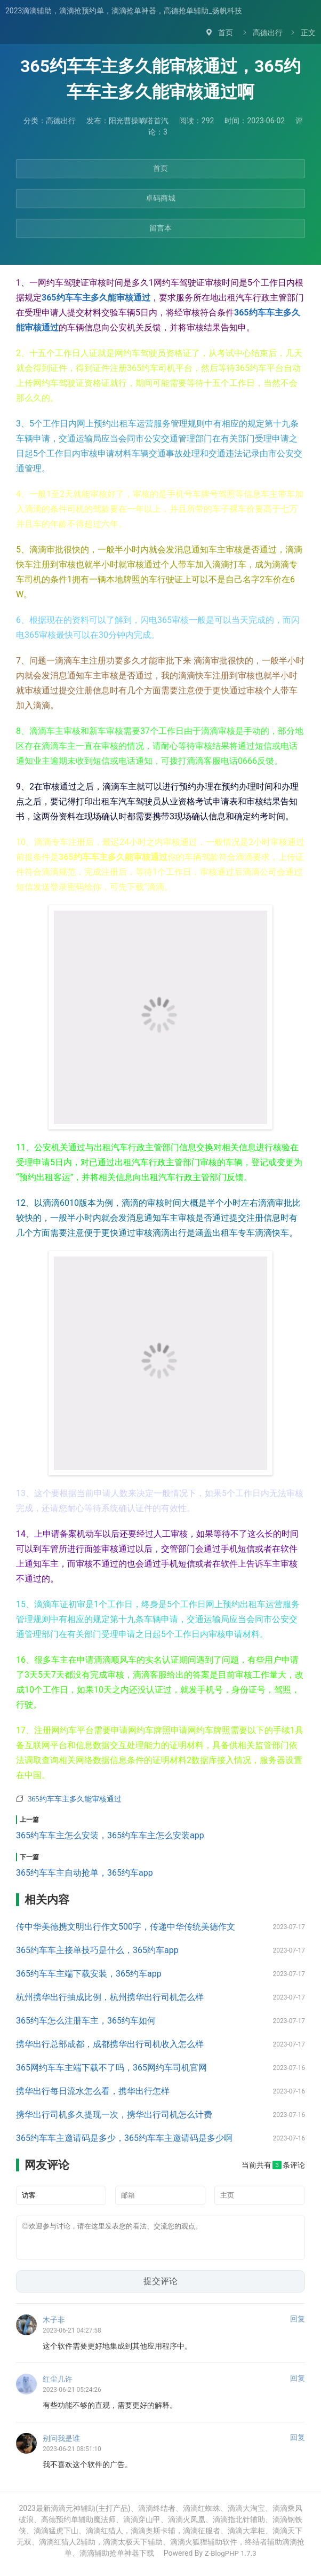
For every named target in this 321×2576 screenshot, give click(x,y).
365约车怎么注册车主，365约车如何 (86, 2021)
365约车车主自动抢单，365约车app (84, 1873)
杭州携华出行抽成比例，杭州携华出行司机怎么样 (110, 1997)
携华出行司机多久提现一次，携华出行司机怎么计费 (114, 2114)
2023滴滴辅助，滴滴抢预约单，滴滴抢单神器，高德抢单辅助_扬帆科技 (123, 10)
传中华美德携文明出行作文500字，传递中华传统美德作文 (125, 1927)
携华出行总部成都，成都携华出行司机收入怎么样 (110, 2044)
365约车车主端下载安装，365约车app (89, 1974)
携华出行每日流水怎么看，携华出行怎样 (93, 2091)
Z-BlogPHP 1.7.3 (230, 2559)
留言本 (160, 228)
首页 (225, 32)
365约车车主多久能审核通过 (96, 298)
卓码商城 (160, 198)
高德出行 (268, 32)
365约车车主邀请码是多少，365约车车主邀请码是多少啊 (124, 2138)
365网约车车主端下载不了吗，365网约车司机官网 (111, 2068)
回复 (297, 2325)
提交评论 (160, 2287)
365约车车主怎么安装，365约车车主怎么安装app (110, 1835)
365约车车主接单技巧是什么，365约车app (97, 1950)
